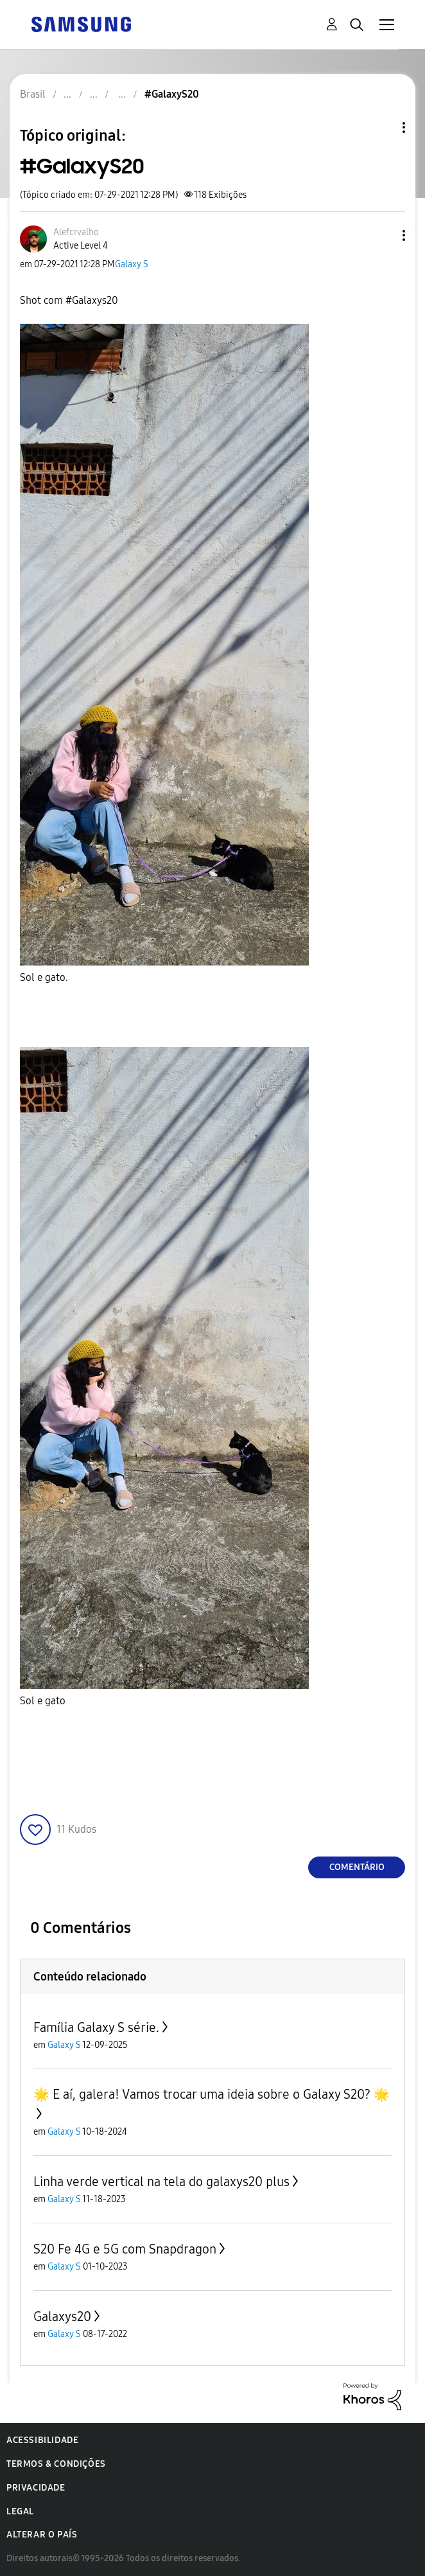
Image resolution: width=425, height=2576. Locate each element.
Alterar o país (41, 2534)
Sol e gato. (44, 977)
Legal (20, 2511)
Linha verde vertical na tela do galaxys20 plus (161, 2181)
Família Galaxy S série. (96, 2027)
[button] (383, 235)
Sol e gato (42, 1701)
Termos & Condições (56, 2463)
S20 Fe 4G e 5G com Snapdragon (124, 2249)
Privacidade (35, 2487)
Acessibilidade (42, 2440)
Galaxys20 (62, 2316)
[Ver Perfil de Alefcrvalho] (76, 232)
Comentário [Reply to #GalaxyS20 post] (357, 1867)
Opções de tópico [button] (382, 127)
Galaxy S (131, 264)
